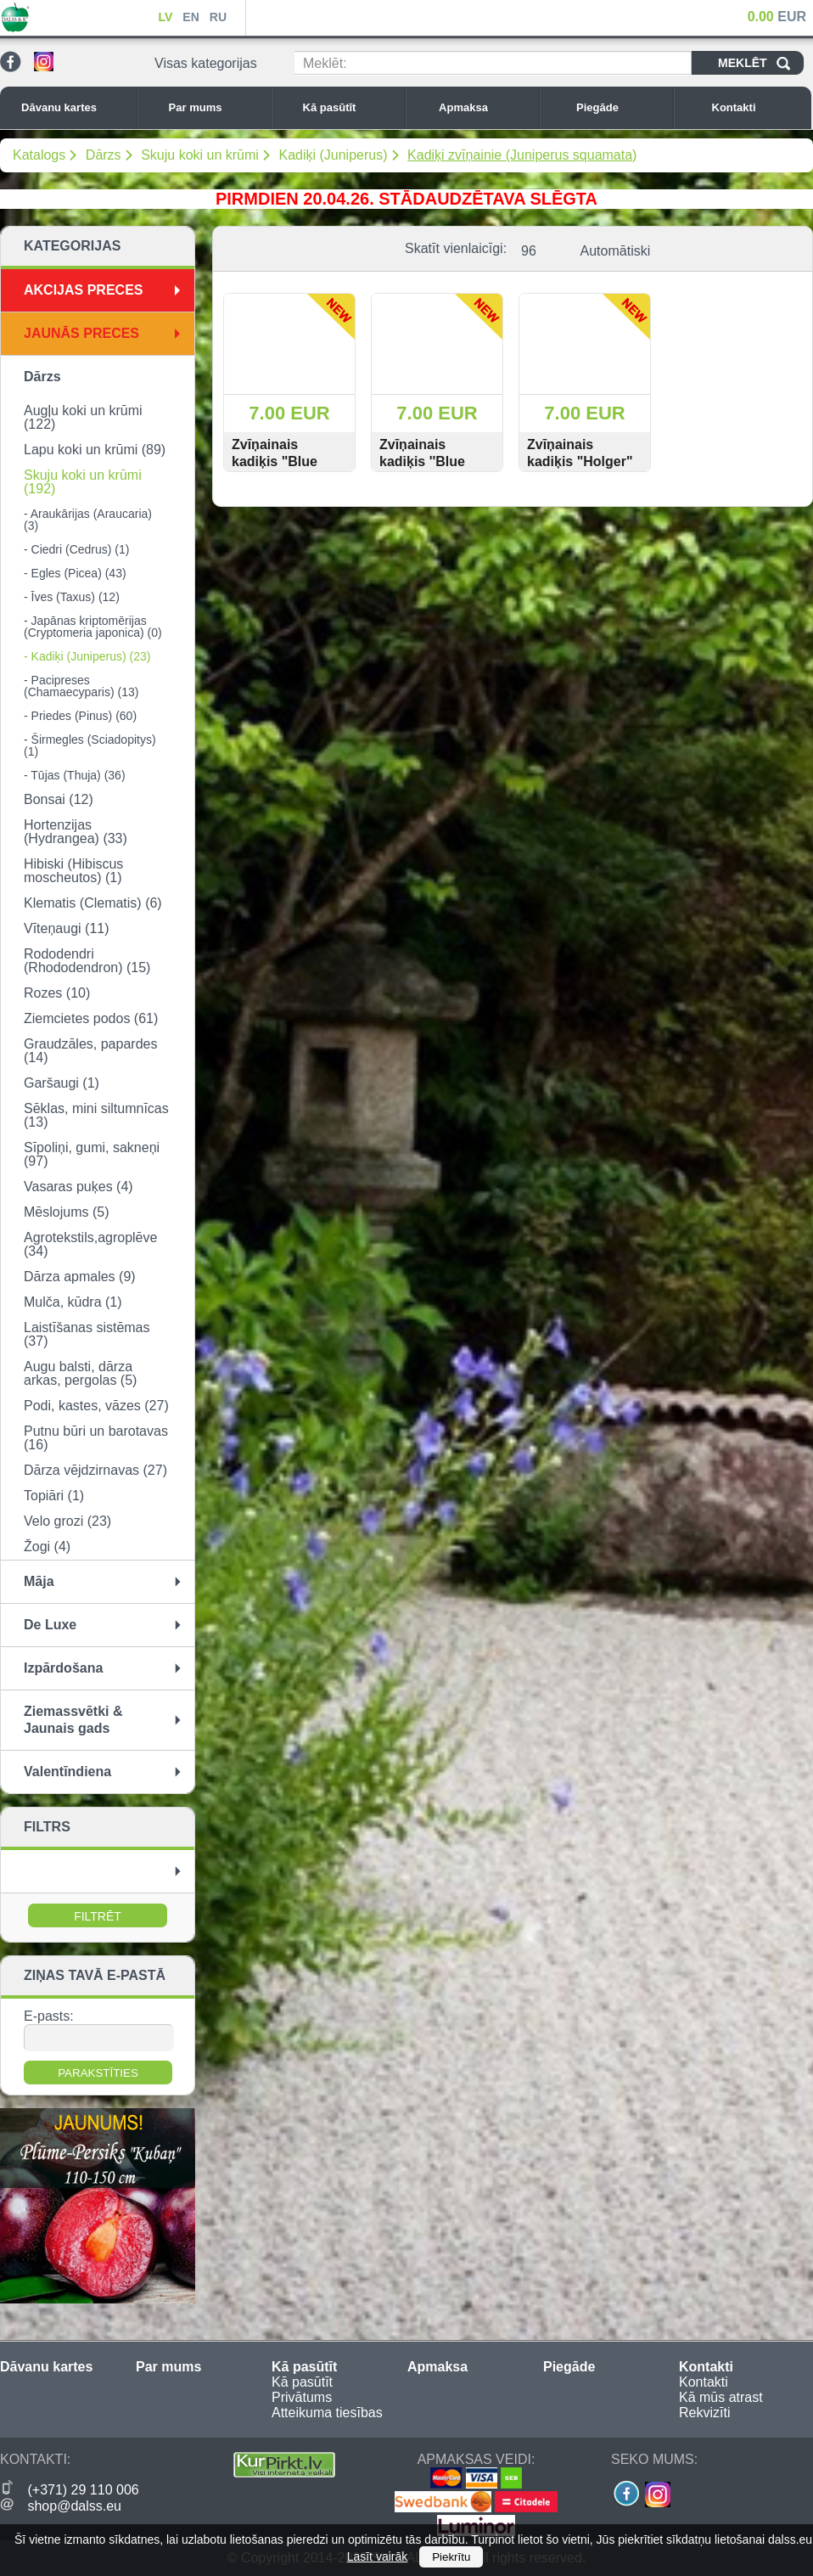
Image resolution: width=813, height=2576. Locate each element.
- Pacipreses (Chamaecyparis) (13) (81, 686)
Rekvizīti (704, 2412)
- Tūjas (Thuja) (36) (75, 775)
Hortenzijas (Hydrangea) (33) (75, 832)
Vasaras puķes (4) (78, 1186)
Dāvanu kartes (74, 107)
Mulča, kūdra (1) (73, 1302)
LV (165, 17)
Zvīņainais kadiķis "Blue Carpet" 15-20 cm (287, 461)
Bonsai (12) (58, 799)
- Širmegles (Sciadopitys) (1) (90, 745)
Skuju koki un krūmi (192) (83, 482)
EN (190, 17)
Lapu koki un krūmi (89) (94, 449)
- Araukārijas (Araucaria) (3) (88, 519)
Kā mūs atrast (721, 2397)
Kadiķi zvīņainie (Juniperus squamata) (521, 155)
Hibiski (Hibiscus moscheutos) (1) (73, 871)
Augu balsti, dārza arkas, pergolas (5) (80, 1373)
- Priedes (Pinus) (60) (80, 716)
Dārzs (103, 155)
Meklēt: (325, 63)
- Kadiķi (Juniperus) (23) (87, 656)
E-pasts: (49, 2016)
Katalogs (39, 155)
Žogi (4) (47, 1546)
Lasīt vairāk (377, 2556)
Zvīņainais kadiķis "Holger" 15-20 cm (580, 461)
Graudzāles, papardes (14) (90, 1051)
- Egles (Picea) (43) (75, 573)
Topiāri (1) (54, 1495)
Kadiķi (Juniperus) (332, 155)
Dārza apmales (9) (80, 1276)
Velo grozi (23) (67, 1521)
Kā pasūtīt (349, 107)
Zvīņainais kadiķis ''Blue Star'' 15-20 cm (426, 461)
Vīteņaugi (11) (66, 928)
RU (218, 17)
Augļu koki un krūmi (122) (83, 417)
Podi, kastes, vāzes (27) (96, 1405)
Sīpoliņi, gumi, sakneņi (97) (92, 1154)
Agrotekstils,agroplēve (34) (90, 1244)
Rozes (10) (57, 993)
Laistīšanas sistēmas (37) (87, 1334)
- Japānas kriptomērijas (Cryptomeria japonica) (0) (93, 626)
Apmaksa (484, 107)
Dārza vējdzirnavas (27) (95, 1470)
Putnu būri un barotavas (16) (96, 1438)
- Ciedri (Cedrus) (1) (76, 549)
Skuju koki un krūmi (200, 155)
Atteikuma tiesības (327, 2412)
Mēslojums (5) (66, 1212)
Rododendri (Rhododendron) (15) (87, 961)
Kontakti (758, 107)
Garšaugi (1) (61, 1083)
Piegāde (620, 107)
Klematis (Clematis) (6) (93, 903)
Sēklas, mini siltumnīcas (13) (96, 1115)
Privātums (302, 2397)
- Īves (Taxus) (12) (72, 597)
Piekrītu (451, 2557)
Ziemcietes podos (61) (91, 1018)
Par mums (215, 107)
